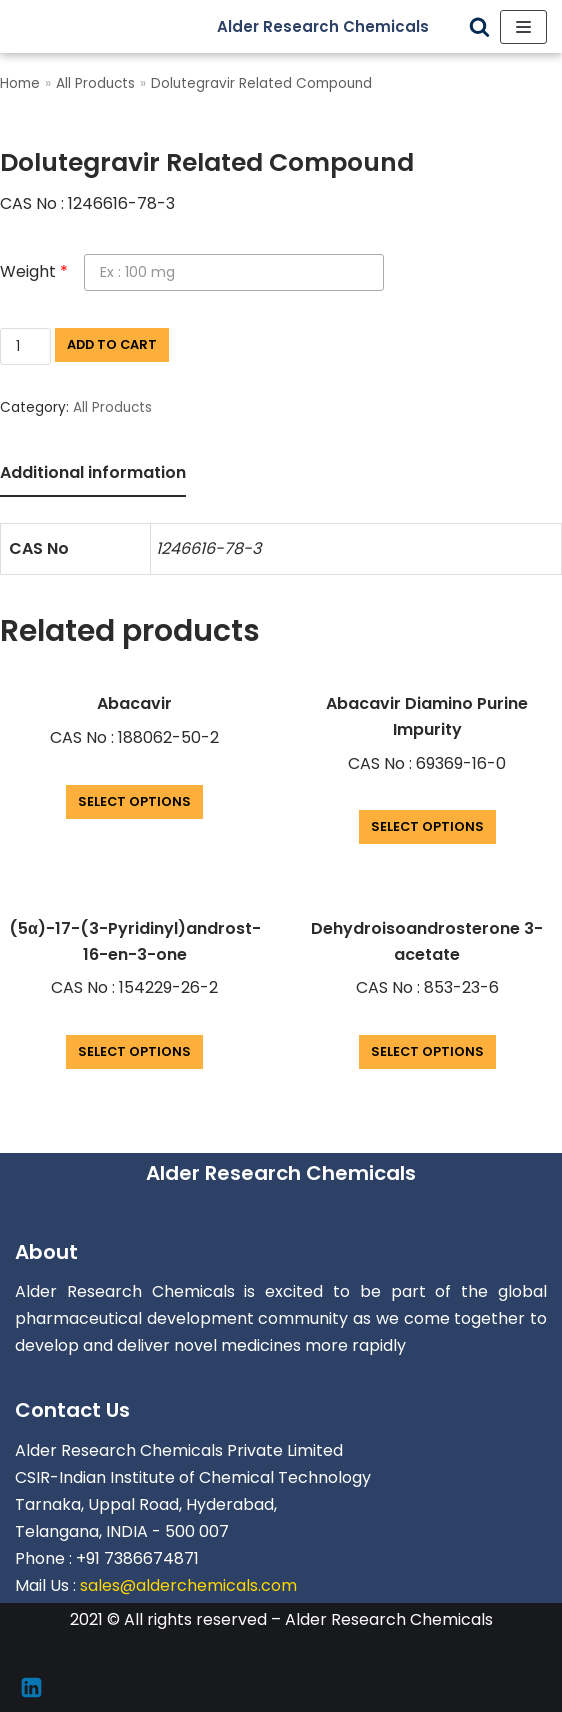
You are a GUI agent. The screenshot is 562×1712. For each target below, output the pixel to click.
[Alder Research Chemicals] (338, 26)
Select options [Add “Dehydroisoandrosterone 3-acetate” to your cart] (427, 1051)
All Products (95, 83)
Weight (34, 271)
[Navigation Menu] (523, 27)
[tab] (93, 474)
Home (20, 83)
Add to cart (112, 344)
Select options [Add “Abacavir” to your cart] (134, 801)
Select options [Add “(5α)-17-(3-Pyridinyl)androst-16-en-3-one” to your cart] (134, 1051)
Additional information (93, 472)
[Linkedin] (31, 1687)
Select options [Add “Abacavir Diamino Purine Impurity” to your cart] (427, 826)
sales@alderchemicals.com (188, 1585)
